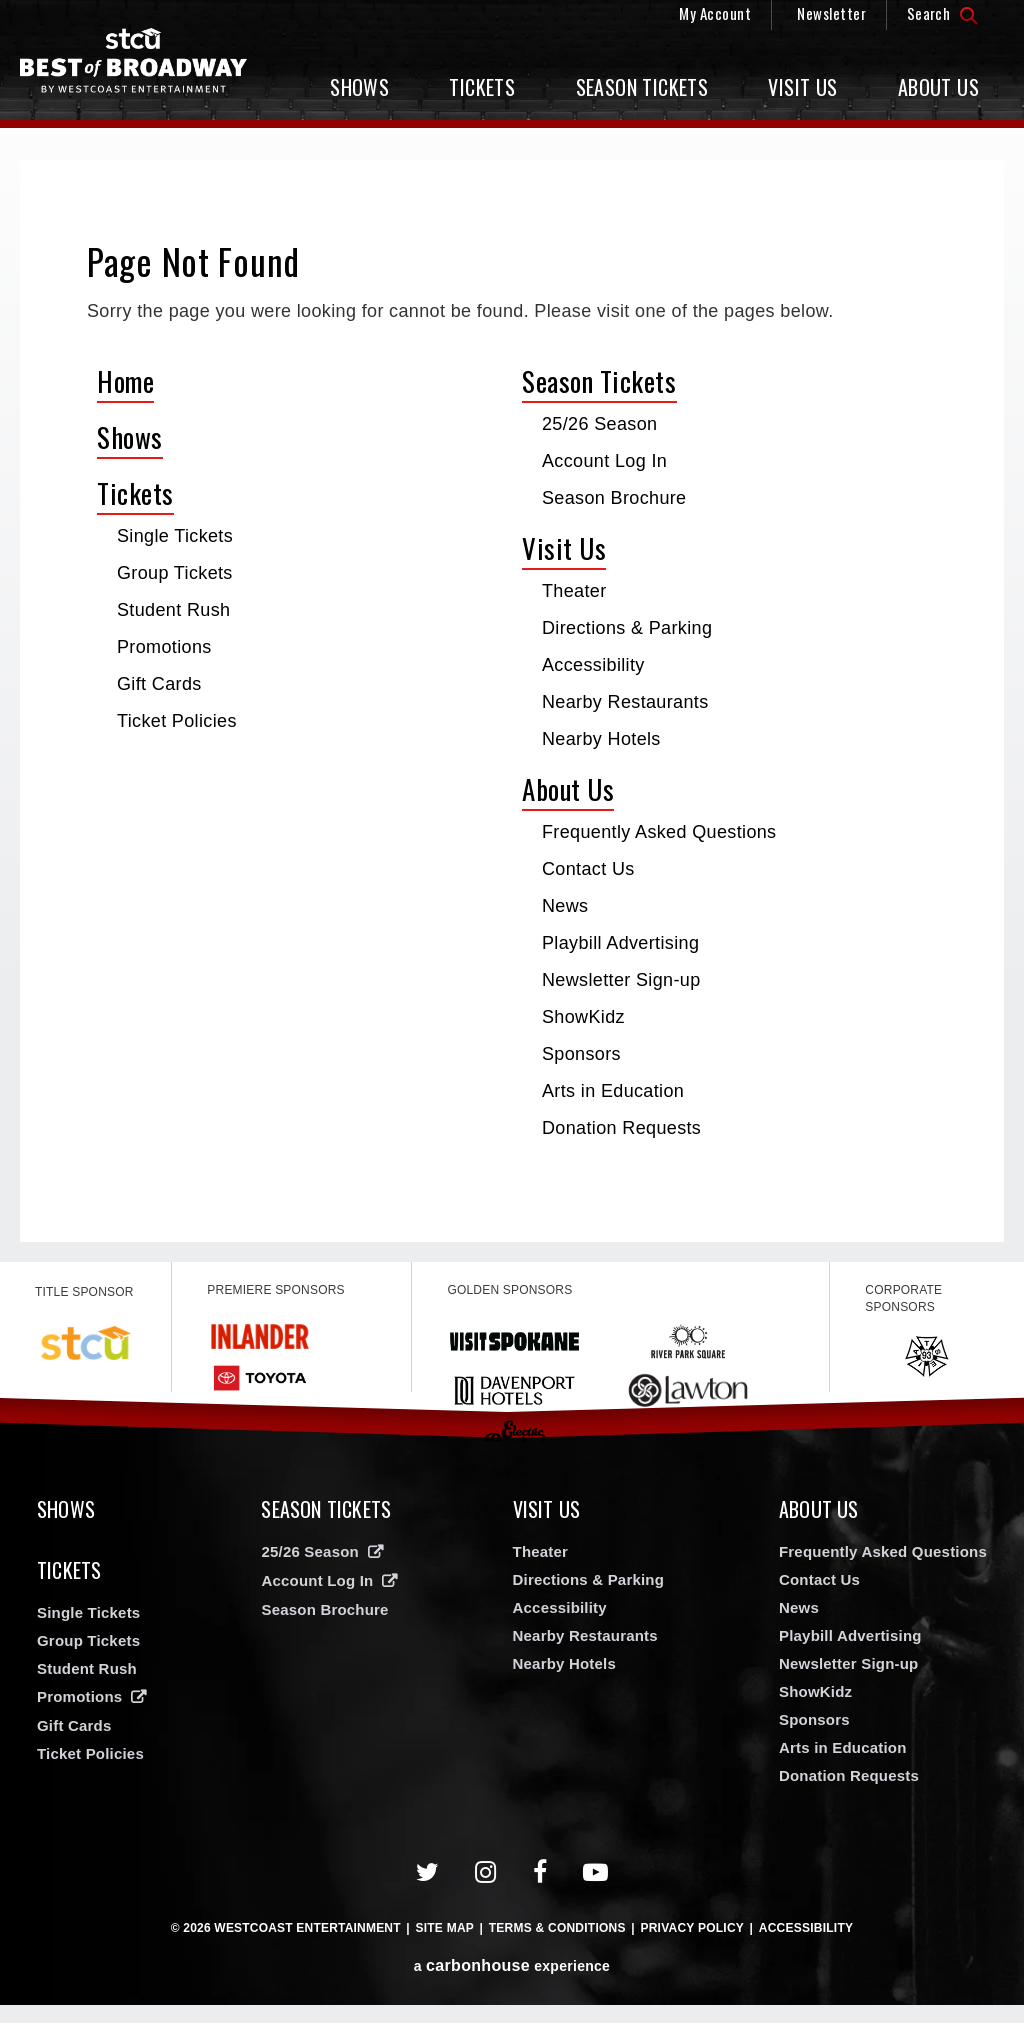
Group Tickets (175, 573)
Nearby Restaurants (625, 702)
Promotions (164, 647)
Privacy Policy (692, 1933)
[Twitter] (428, 1877)
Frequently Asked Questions (659, 832)
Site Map (444, 1933)
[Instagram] (486, 1877)
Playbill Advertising (620, 943)
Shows (359, 87)
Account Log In (604, 461)
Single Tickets (175, 536)
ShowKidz (583, 1017)
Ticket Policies (177, 721)
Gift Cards (159, 684)
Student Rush (173, 610)
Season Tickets (642, 87)
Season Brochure (614, 498)
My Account (715, 13)
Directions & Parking (627, 628)
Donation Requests (621, 1128)
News (565, 906)
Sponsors (581, 1054)
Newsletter (831, 13)
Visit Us (802, 87)
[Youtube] (596, 1877)
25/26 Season (599, 424)
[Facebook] (540, 1877)
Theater (574, 591)
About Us (938, 87)
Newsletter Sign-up (621, 980)
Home (125, 381)
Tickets (482, 87)
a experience (512, 1970)
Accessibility (593, 665)
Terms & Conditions (557, 1933)
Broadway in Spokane (145, 65)
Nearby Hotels (601, 739)
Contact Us (588, 869)
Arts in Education (613, 1091)
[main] (512, 701)
